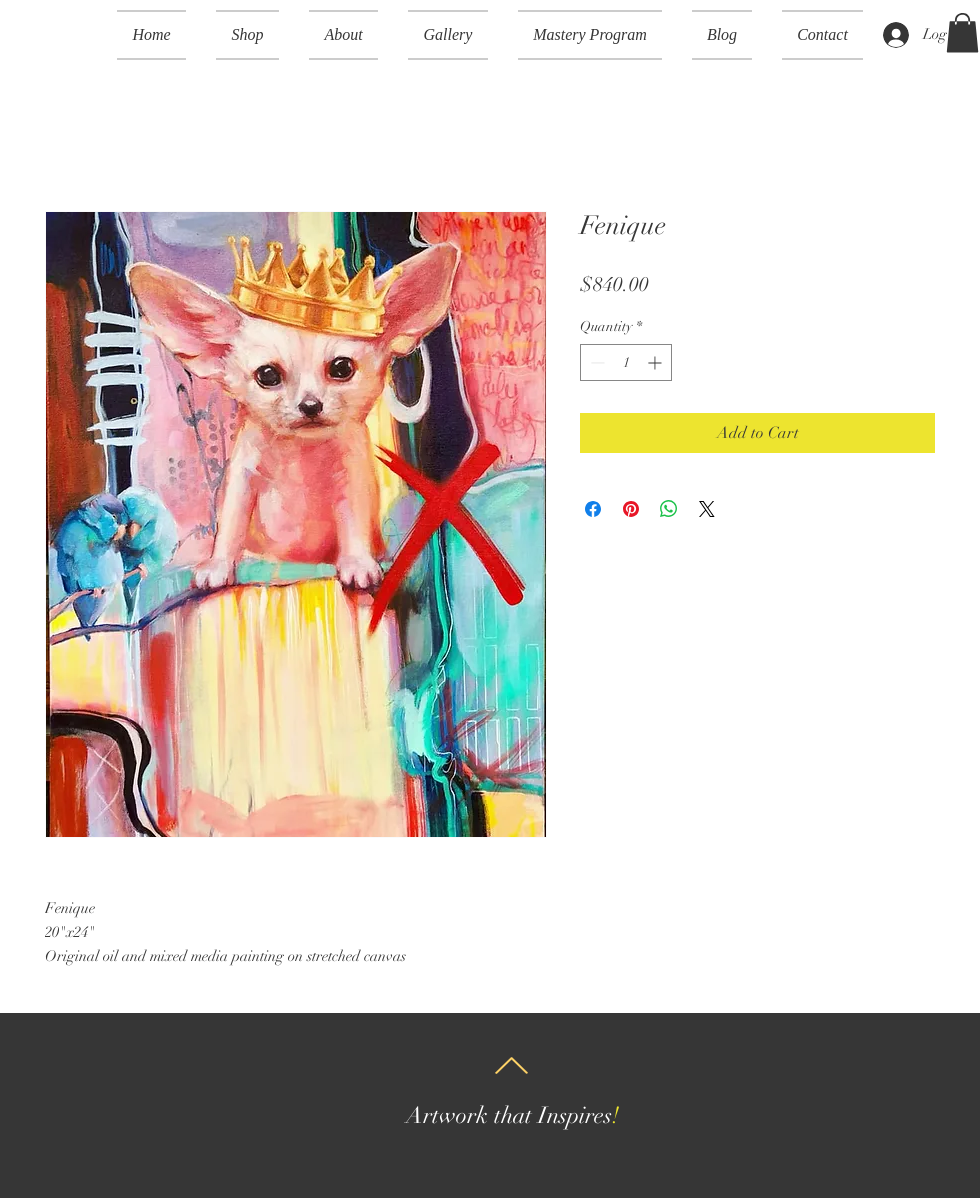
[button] (247, 35)
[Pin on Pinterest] (631, 509)
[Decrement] (595, 362)
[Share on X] (707, 509)
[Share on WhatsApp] (669, 509)
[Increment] (656, 362)
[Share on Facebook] (593, 509)
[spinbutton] (626, 362)
